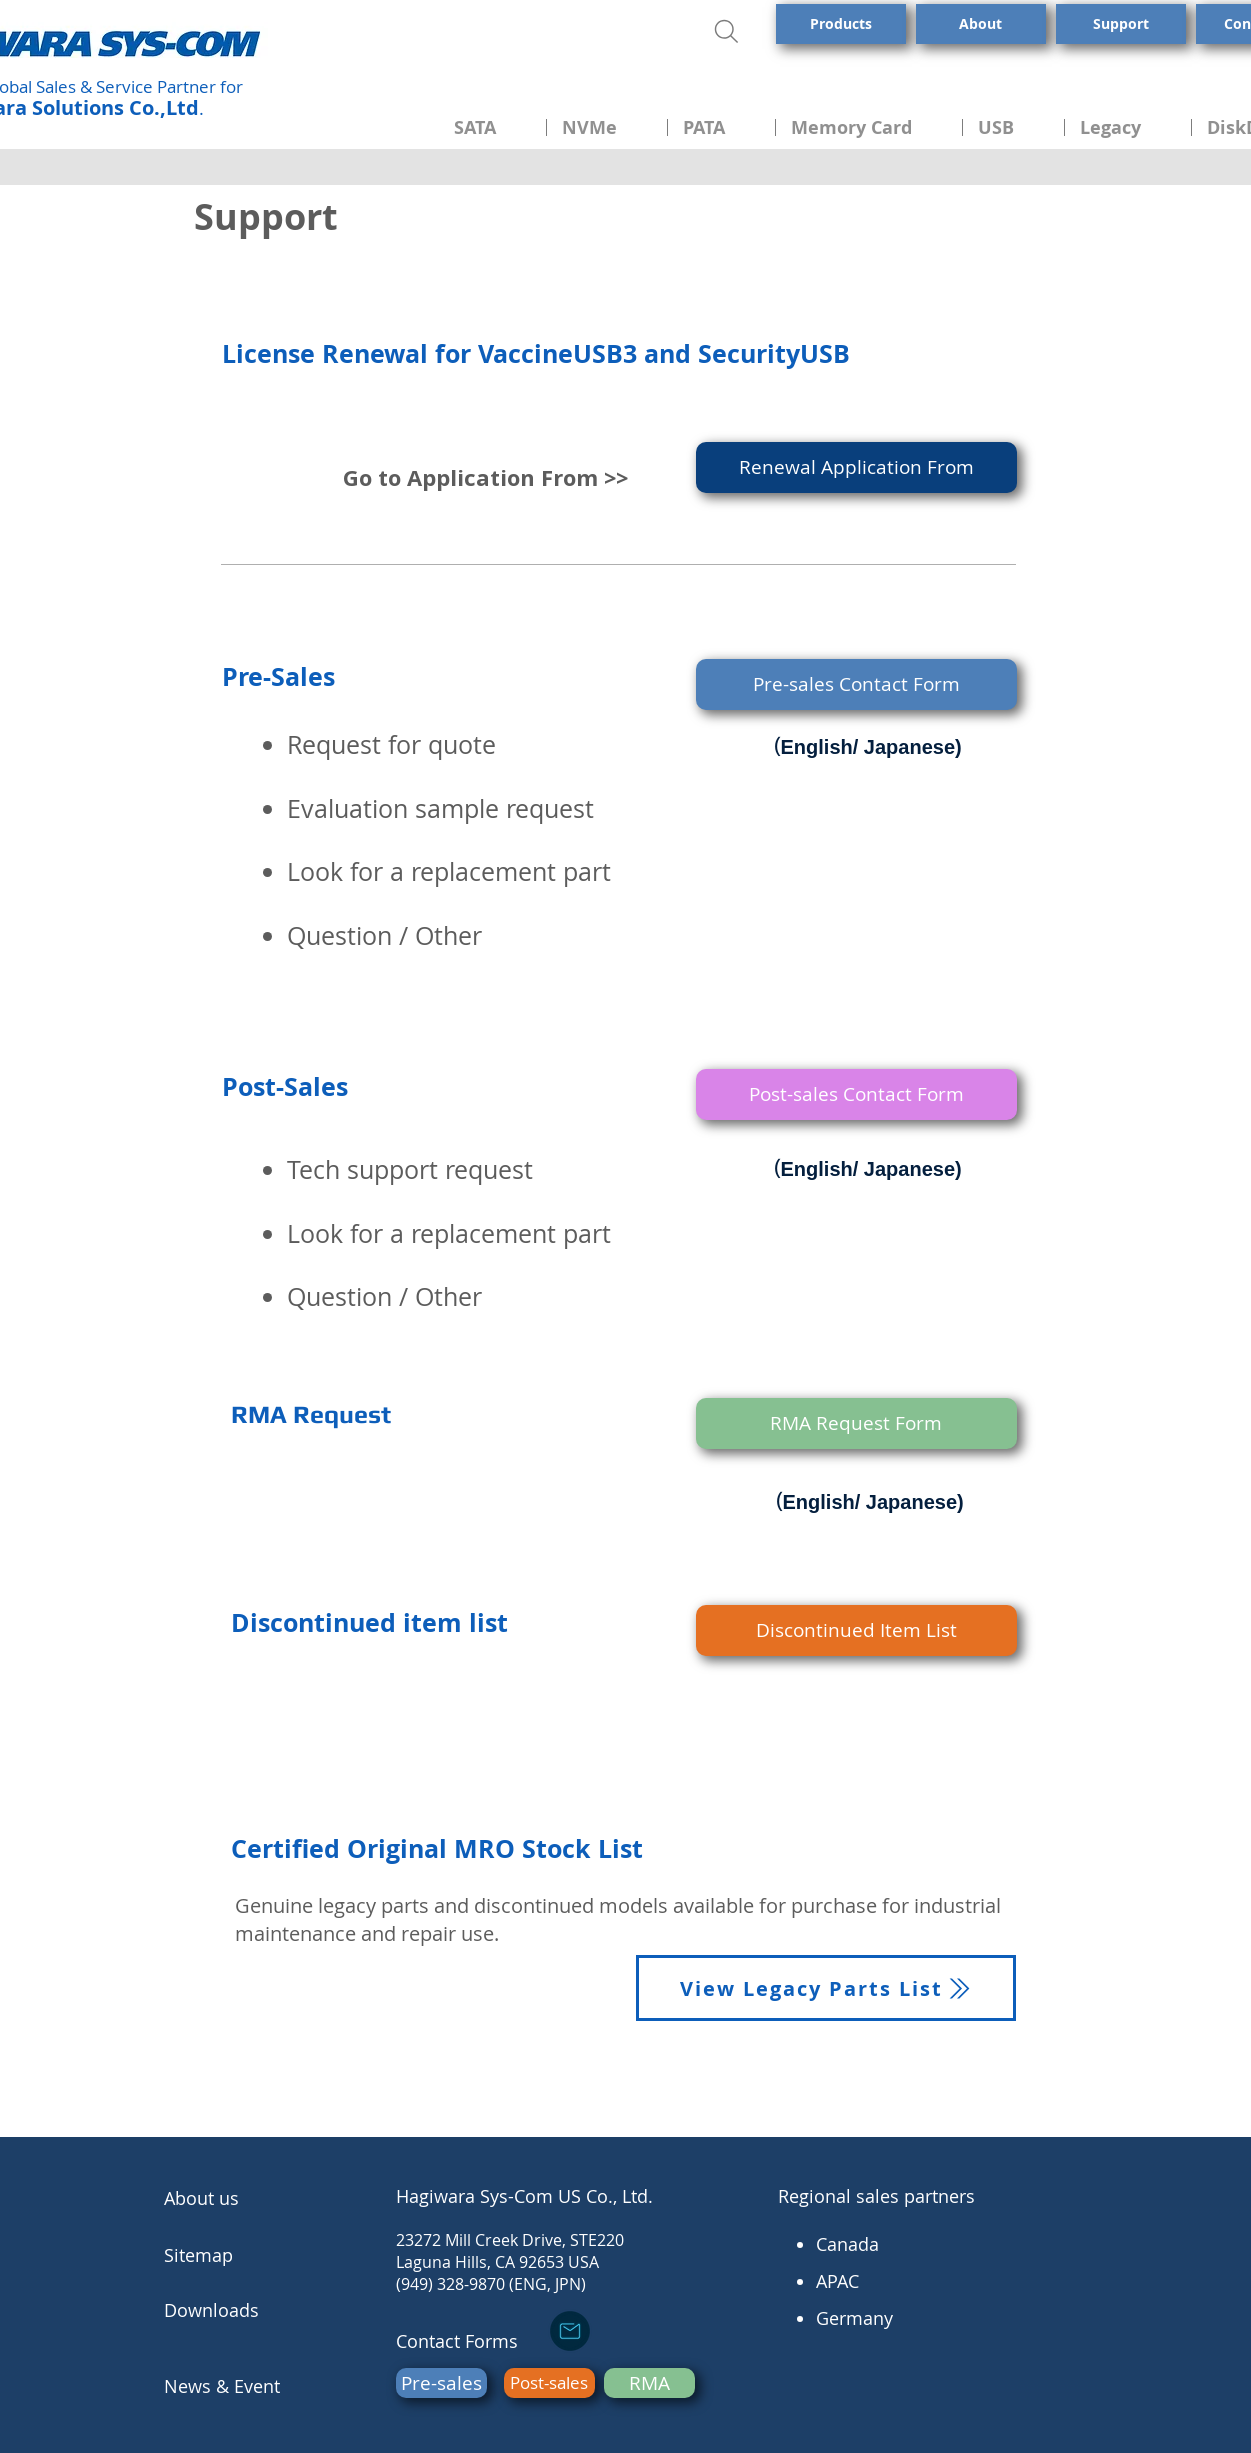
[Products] (841, 24)
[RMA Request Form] (856, 1423)
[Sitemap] (239, 2255)
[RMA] (649, 2383)
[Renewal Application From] (856, 467)
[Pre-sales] (441, 2383)
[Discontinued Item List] (856, 1630)
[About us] (239, 2198)
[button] (492, 127)
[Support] (1121, 24)
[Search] (730, 31)
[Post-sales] (549, 2383)
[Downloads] (239, 2310)
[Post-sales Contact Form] (856, 1094)
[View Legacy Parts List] (826, 1988)
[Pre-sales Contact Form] (856, 684)
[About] (981, 24)
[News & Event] (240, 2386)
